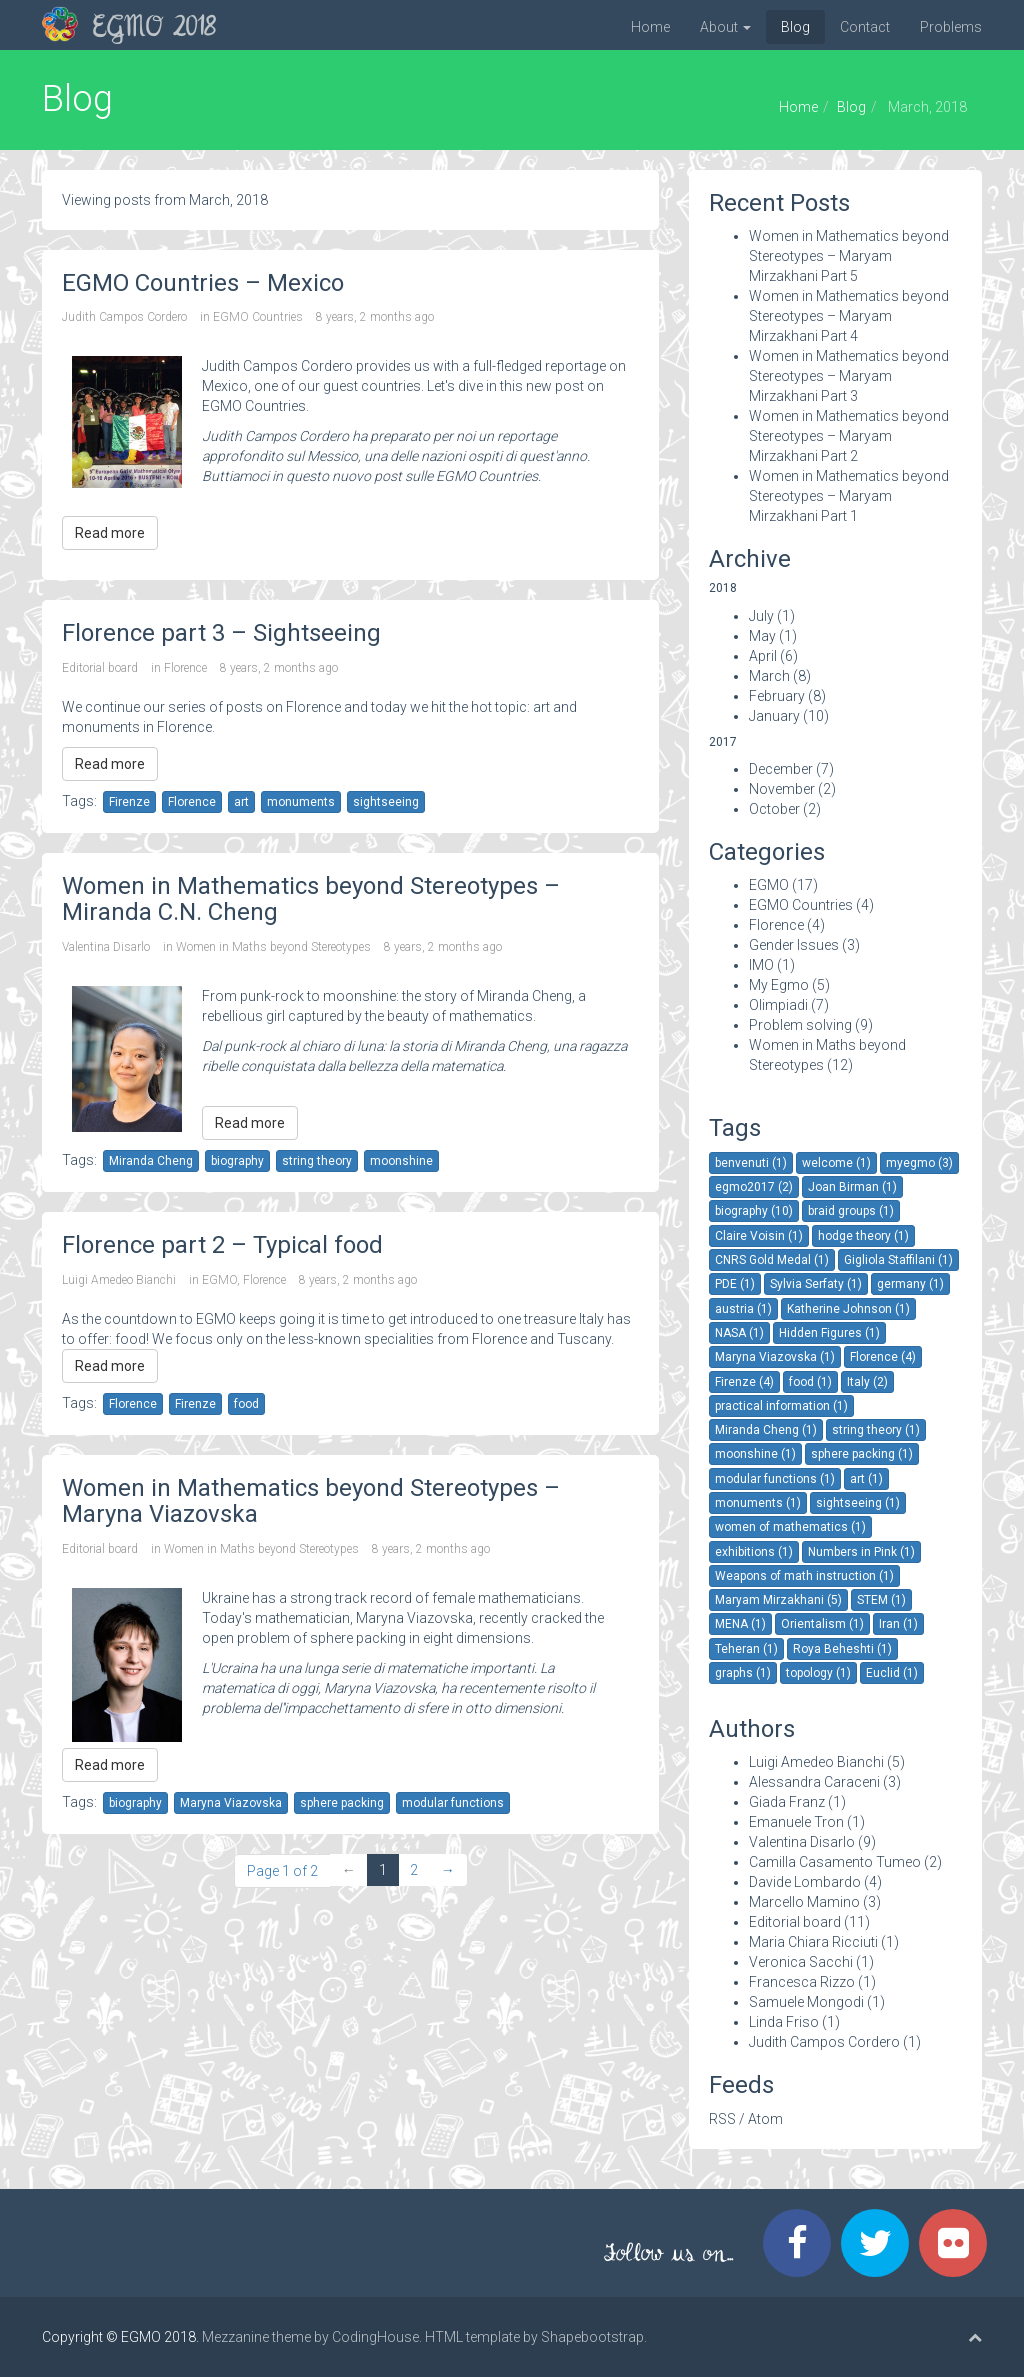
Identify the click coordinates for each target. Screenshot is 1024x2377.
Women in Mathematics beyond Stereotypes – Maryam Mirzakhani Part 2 (849, 436)
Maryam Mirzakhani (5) (778, 1600)
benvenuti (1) (751, 1163)
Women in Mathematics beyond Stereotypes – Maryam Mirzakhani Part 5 (849, 256)
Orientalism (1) (822, 1624)
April (763, 656)
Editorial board (100, 668)
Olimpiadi (778, 1005)
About (725, 27)
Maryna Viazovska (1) (775, 1357)
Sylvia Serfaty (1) (816, 1284)
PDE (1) (735, 1284)
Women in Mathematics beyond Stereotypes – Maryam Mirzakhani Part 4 (849, 316)
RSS (722, 2119)
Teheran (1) (746, 1649)
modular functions (453, 1803)
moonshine (401, 1161)
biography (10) (754, 1211)
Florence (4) (883, 1357)
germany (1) (910, 1284)
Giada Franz (787, 1802)
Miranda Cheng (151, 1161)
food (246, 1404)
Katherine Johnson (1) (848, 1309)
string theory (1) (876, 1430)
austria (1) (743, 1309)
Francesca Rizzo (802, 1982)
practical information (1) (781, 1406)
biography (237, 1161)
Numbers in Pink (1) (861, 1552)
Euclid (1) (892, 1673)
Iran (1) (898, 1624)
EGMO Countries (258, 317)
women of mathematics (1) (790, 1527)
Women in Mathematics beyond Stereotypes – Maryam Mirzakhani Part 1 (849, 496)
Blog (795, 27)
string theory (317, 1161)
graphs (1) (743, 1673)
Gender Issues (794, 945)
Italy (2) (867, 1382)
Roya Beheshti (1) (842, 1649)
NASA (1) (739, 1333)
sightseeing (386, 802)
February (777, 696)
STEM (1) (881, 1600)
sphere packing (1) (862, 1454)
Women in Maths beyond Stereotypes (273, 947)
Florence (185, 668)
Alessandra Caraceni (814, 1782)
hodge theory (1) (863, 1236)
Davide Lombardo (805, 1882)
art (241, 802)
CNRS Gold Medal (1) (772, 1260)
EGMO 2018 (154, 29)
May (762, 636)
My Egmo (779, 985)
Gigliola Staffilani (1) (898, 1260)
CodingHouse (375, 2337)
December (781, 769)
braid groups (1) (851, 1211)
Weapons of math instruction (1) (804, 1576)
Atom (765, 2119)
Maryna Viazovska (231, 1803)
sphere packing (342, 1803)
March (769, 676)
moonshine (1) (755, 1454)
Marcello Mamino (804, 1902)
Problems (951, 27)
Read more (110, 533)
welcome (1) (836, 1163)
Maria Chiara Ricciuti (813, 1942)
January (774, 716)
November (782, 789)
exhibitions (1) (754, 1552)
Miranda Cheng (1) (766, 1430)
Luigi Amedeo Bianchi (119, 1280)
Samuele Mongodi (806, 2002)
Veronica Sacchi (801, 1962)
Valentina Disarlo (106, 947)
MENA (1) (740, 1624)
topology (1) (818, 1673)
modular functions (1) (775, 1479)
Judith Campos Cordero (124, 317)
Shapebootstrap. (594, 2337)
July (761, 616)
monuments (301, 802)
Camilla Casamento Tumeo (835, 1862)
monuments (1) (758, 1503)
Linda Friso (784, 2022)
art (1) (866, 1479)
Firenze (129, 802)
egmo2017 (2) (754, 1187)
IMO (761, 965)
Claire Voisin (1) (759, 1236)
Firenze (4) (744, 1382)
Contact (865, 27)
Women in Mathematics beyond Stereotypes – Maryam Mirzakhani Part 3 (849, 376)
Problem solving (800, 1025)
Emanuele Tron (796, 1822)
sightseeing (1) (858, 1503)
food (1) (810, 1382)
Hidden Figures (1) (829, 1333)
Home (650, 27)
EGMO (219, 1280)
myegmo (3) (919, 1163)
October (774, 809)
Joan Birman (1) (852, 1187)
